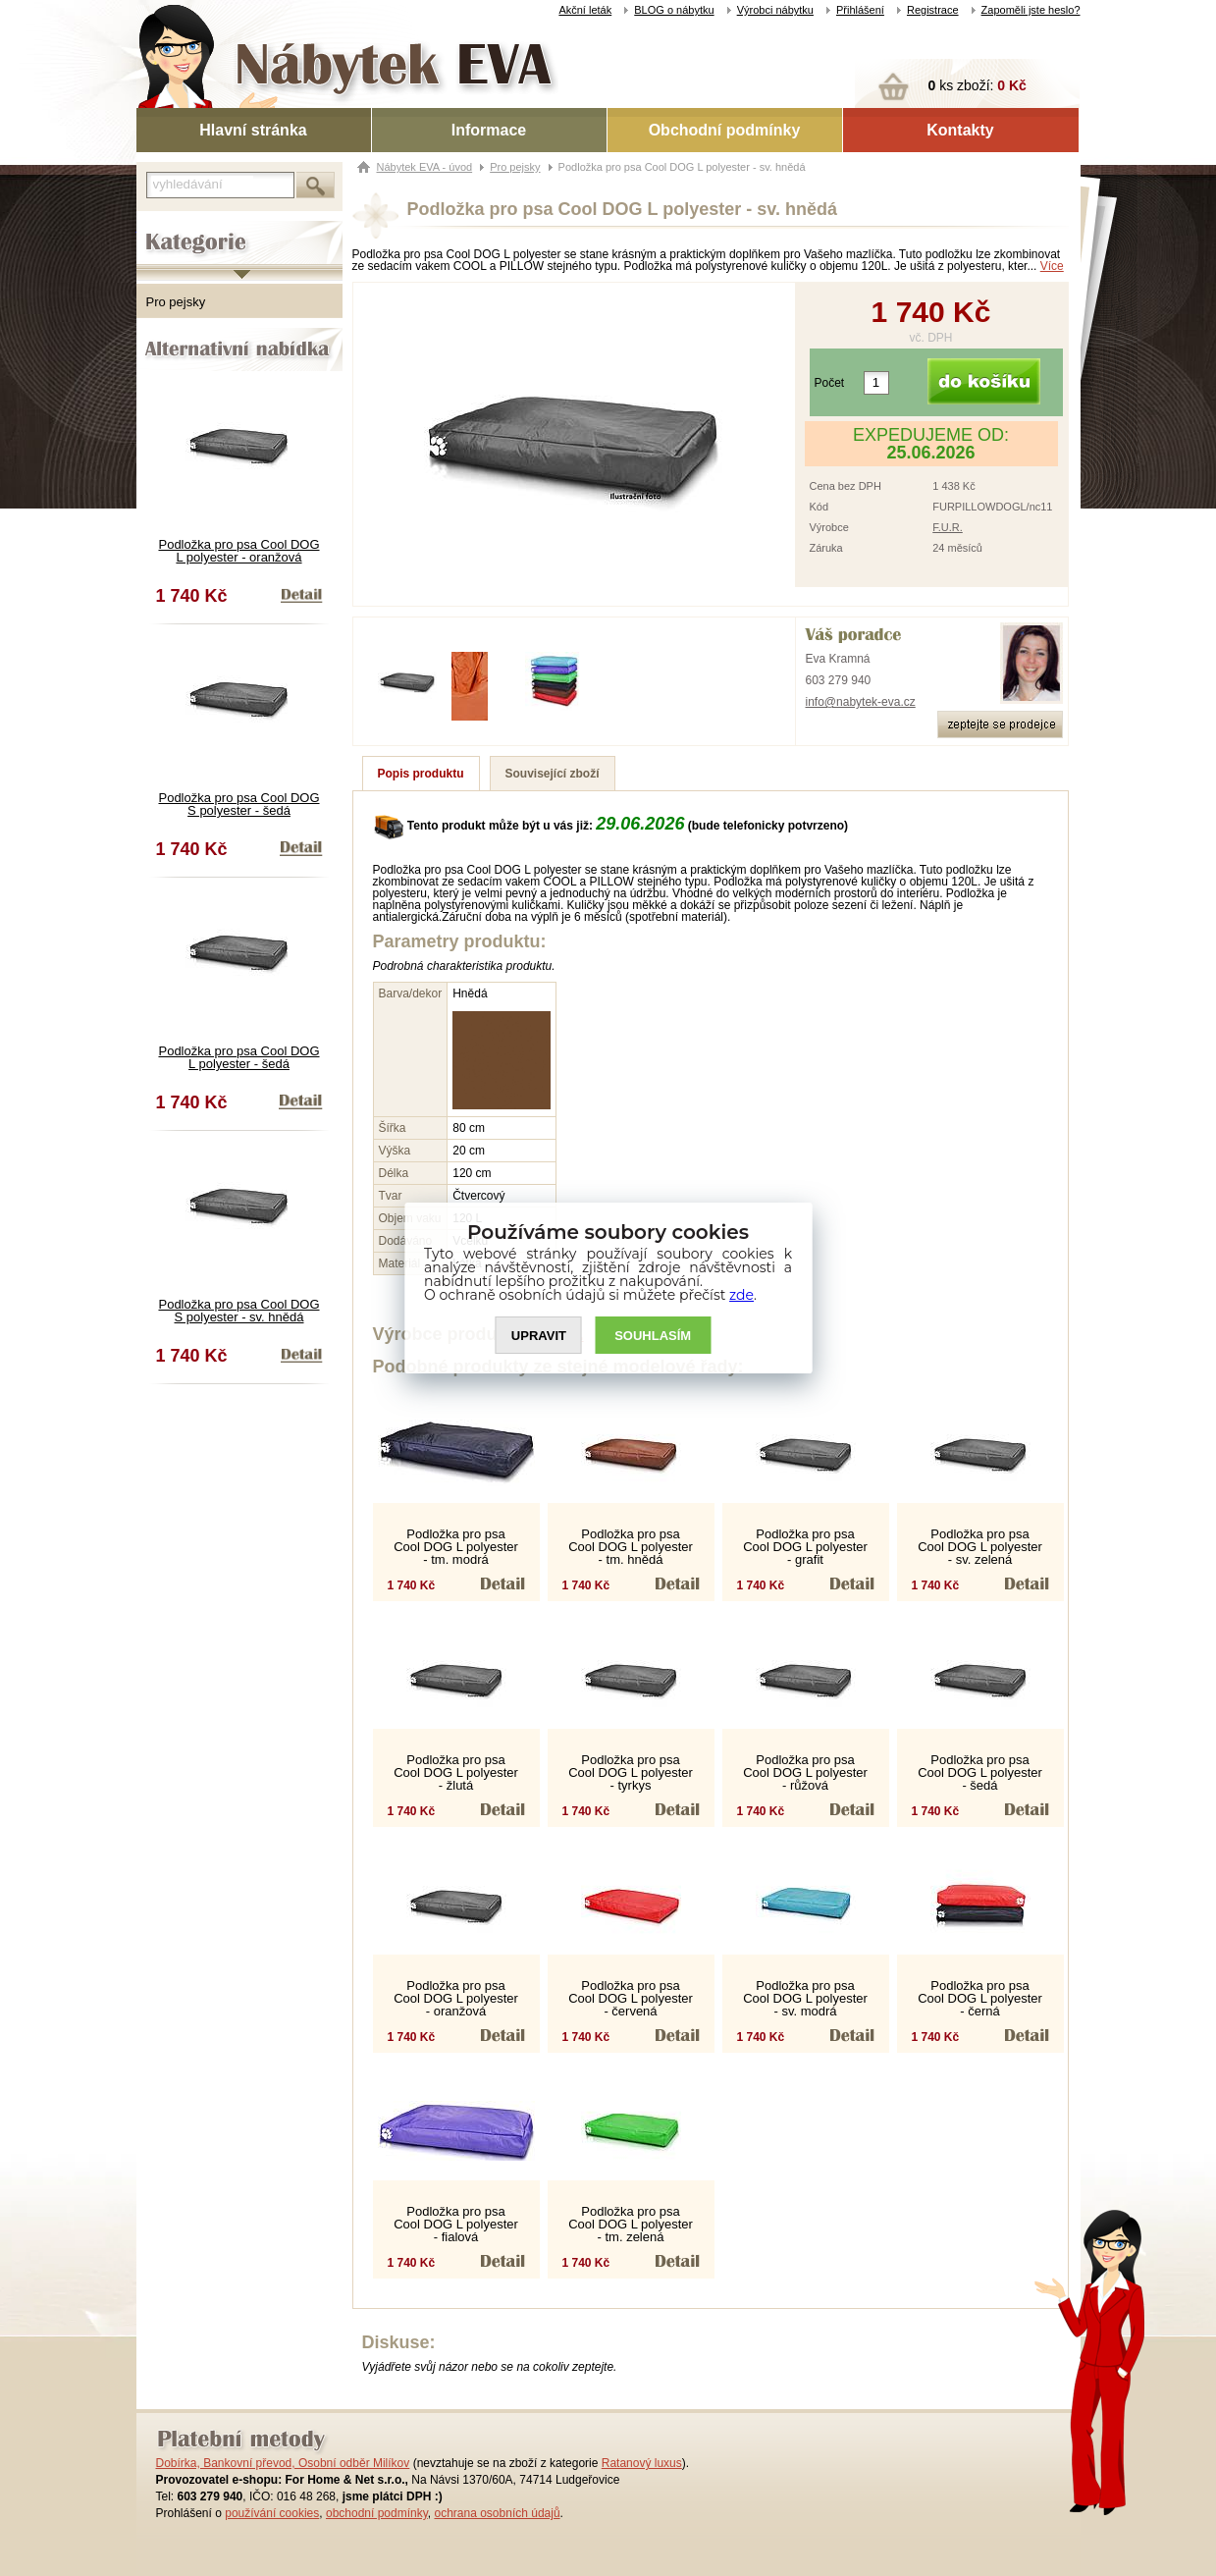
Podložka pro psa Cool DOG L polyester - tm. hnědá (630, 1547)
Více (1052, 266)
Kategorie (163, 227)
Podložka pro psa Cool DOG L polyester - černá (980, 1998)
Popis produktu (421, 773)
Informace (488, 130)
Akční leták (584, 10)
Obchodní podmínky (725, 130)
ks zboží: (977, 85)
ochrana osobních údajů (496, 2513)
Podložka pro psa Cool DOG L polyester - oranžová (238, 550)
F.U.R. (947, 527)
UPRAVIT (538, 1335)
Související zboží (552, 773)
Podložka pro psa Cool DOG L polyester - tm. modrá (456, 1547)
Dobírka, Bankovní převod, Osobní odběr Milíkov (283, 2463)
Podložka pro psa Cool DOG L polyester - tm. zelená (630, 2224)
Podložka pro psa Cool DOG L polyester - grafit (805, 1547)
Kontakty (959, 130)
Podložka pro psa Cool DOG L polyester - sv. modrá (805, 1998)
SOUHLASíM (652, 1335)
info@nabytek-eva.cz (861, 702)
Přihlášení (860, 10)
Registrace (933, 10)
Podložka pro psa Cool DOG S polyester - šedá (238, 804)
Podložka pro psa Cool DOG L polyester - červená (630, 1998)
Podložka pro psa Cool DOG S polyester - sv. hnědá (238, 1310)
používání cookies (272, 2513)
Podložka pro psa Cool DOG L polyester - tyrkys (630, 1772)
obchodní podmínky (377, 2513)
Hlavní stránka (252, 130)
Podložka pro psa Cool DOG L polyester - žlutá (456, 1772)
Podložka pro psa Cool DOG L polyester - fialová (456, 2224)
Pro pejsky (176, 302)
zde (741, 1295)
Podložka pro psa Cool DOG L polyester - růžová (805, 1772)
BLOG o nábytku (674, 10)
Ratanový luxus (642, 2463)
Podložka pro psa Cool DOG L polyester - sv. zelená (980, 1547)
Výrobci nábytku (775, 10)
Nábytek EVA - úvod (425, 167)
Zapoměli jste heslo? (1031, 10)
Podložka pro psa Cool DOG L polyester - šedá (238, 1057)
